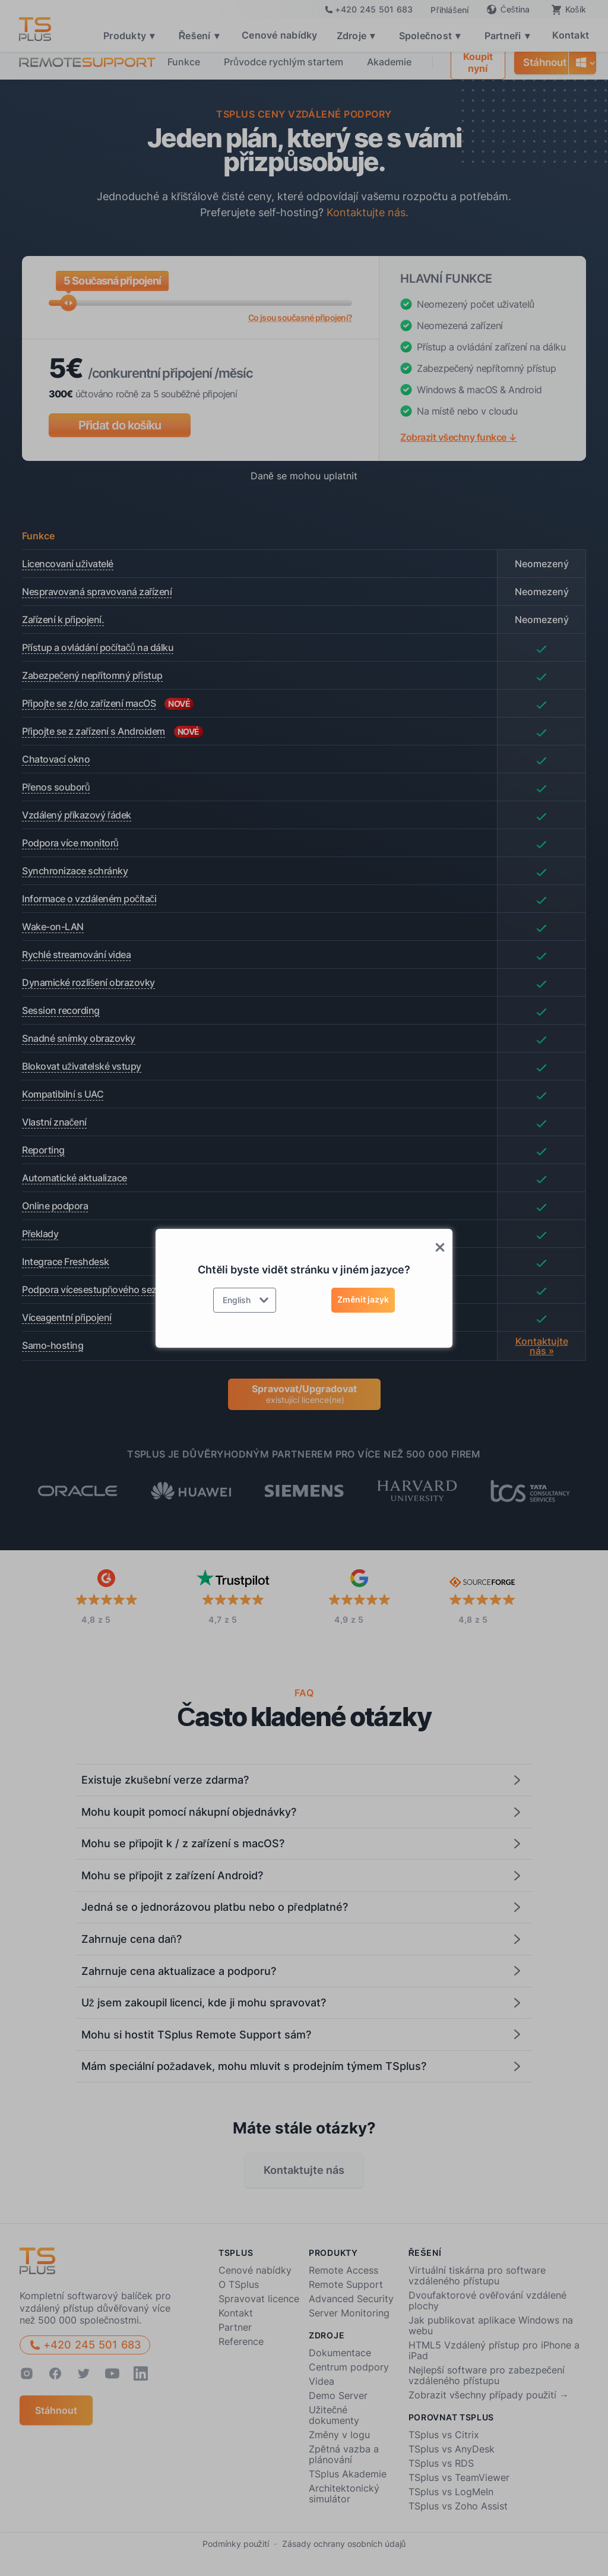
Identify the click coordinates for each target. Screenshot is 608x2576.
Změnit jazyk (363, 1299)
